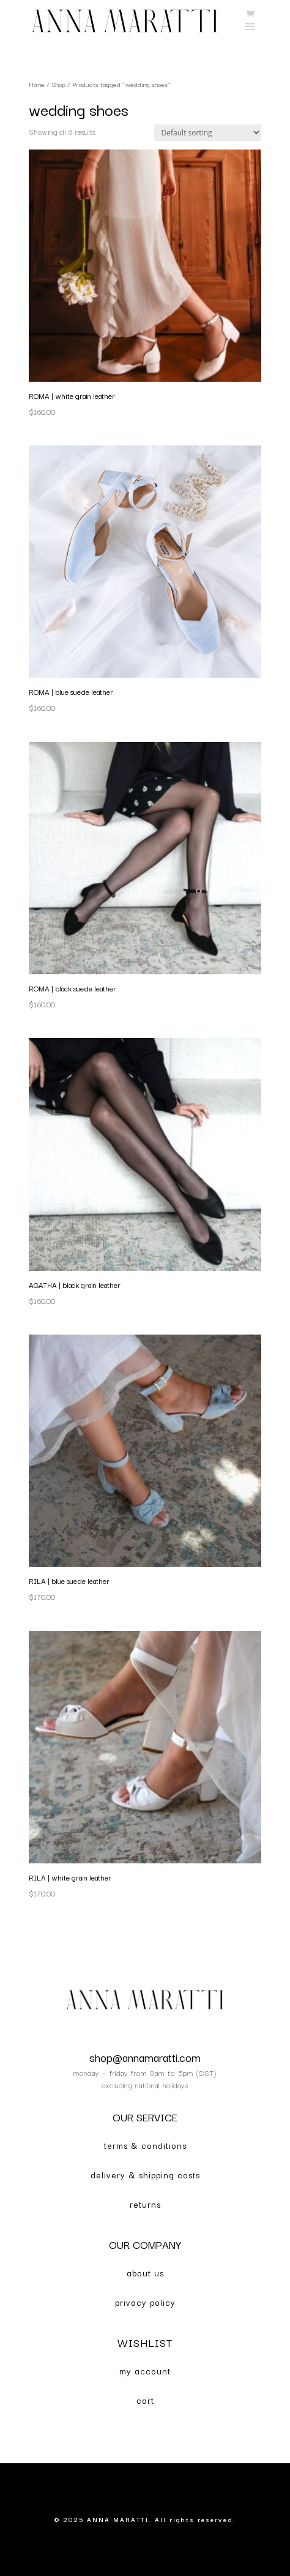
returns (145, 2204)
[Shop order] (207, 132)
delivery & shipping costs (145, 2174)
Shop (58, 83)
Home (37, 83)
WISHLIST (145, 2342)
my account (145, 2370)
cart (145, 2400)
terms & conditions (145, 2145)
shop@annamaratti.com (145, 2057)
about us (145, 2272)
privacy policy (145, 2302)
